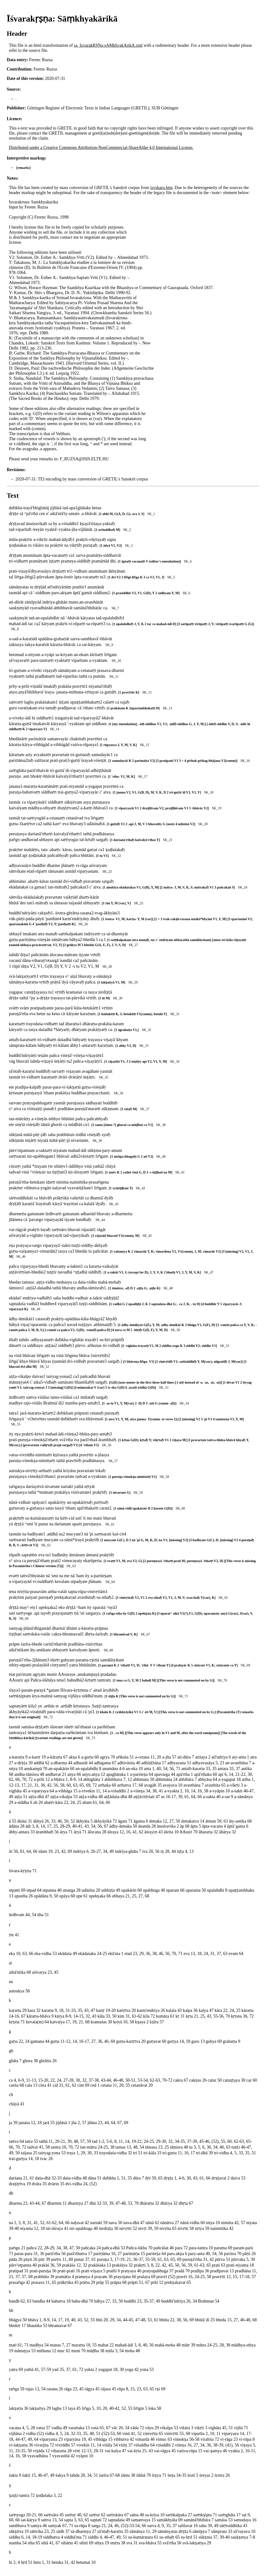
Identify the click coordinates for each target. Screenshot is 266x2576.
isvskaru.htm (161, 187)
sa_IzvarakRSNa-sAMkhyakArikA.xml (108, 45)
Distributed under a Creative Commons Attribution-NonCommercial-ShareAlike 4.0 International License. (101, 147)
